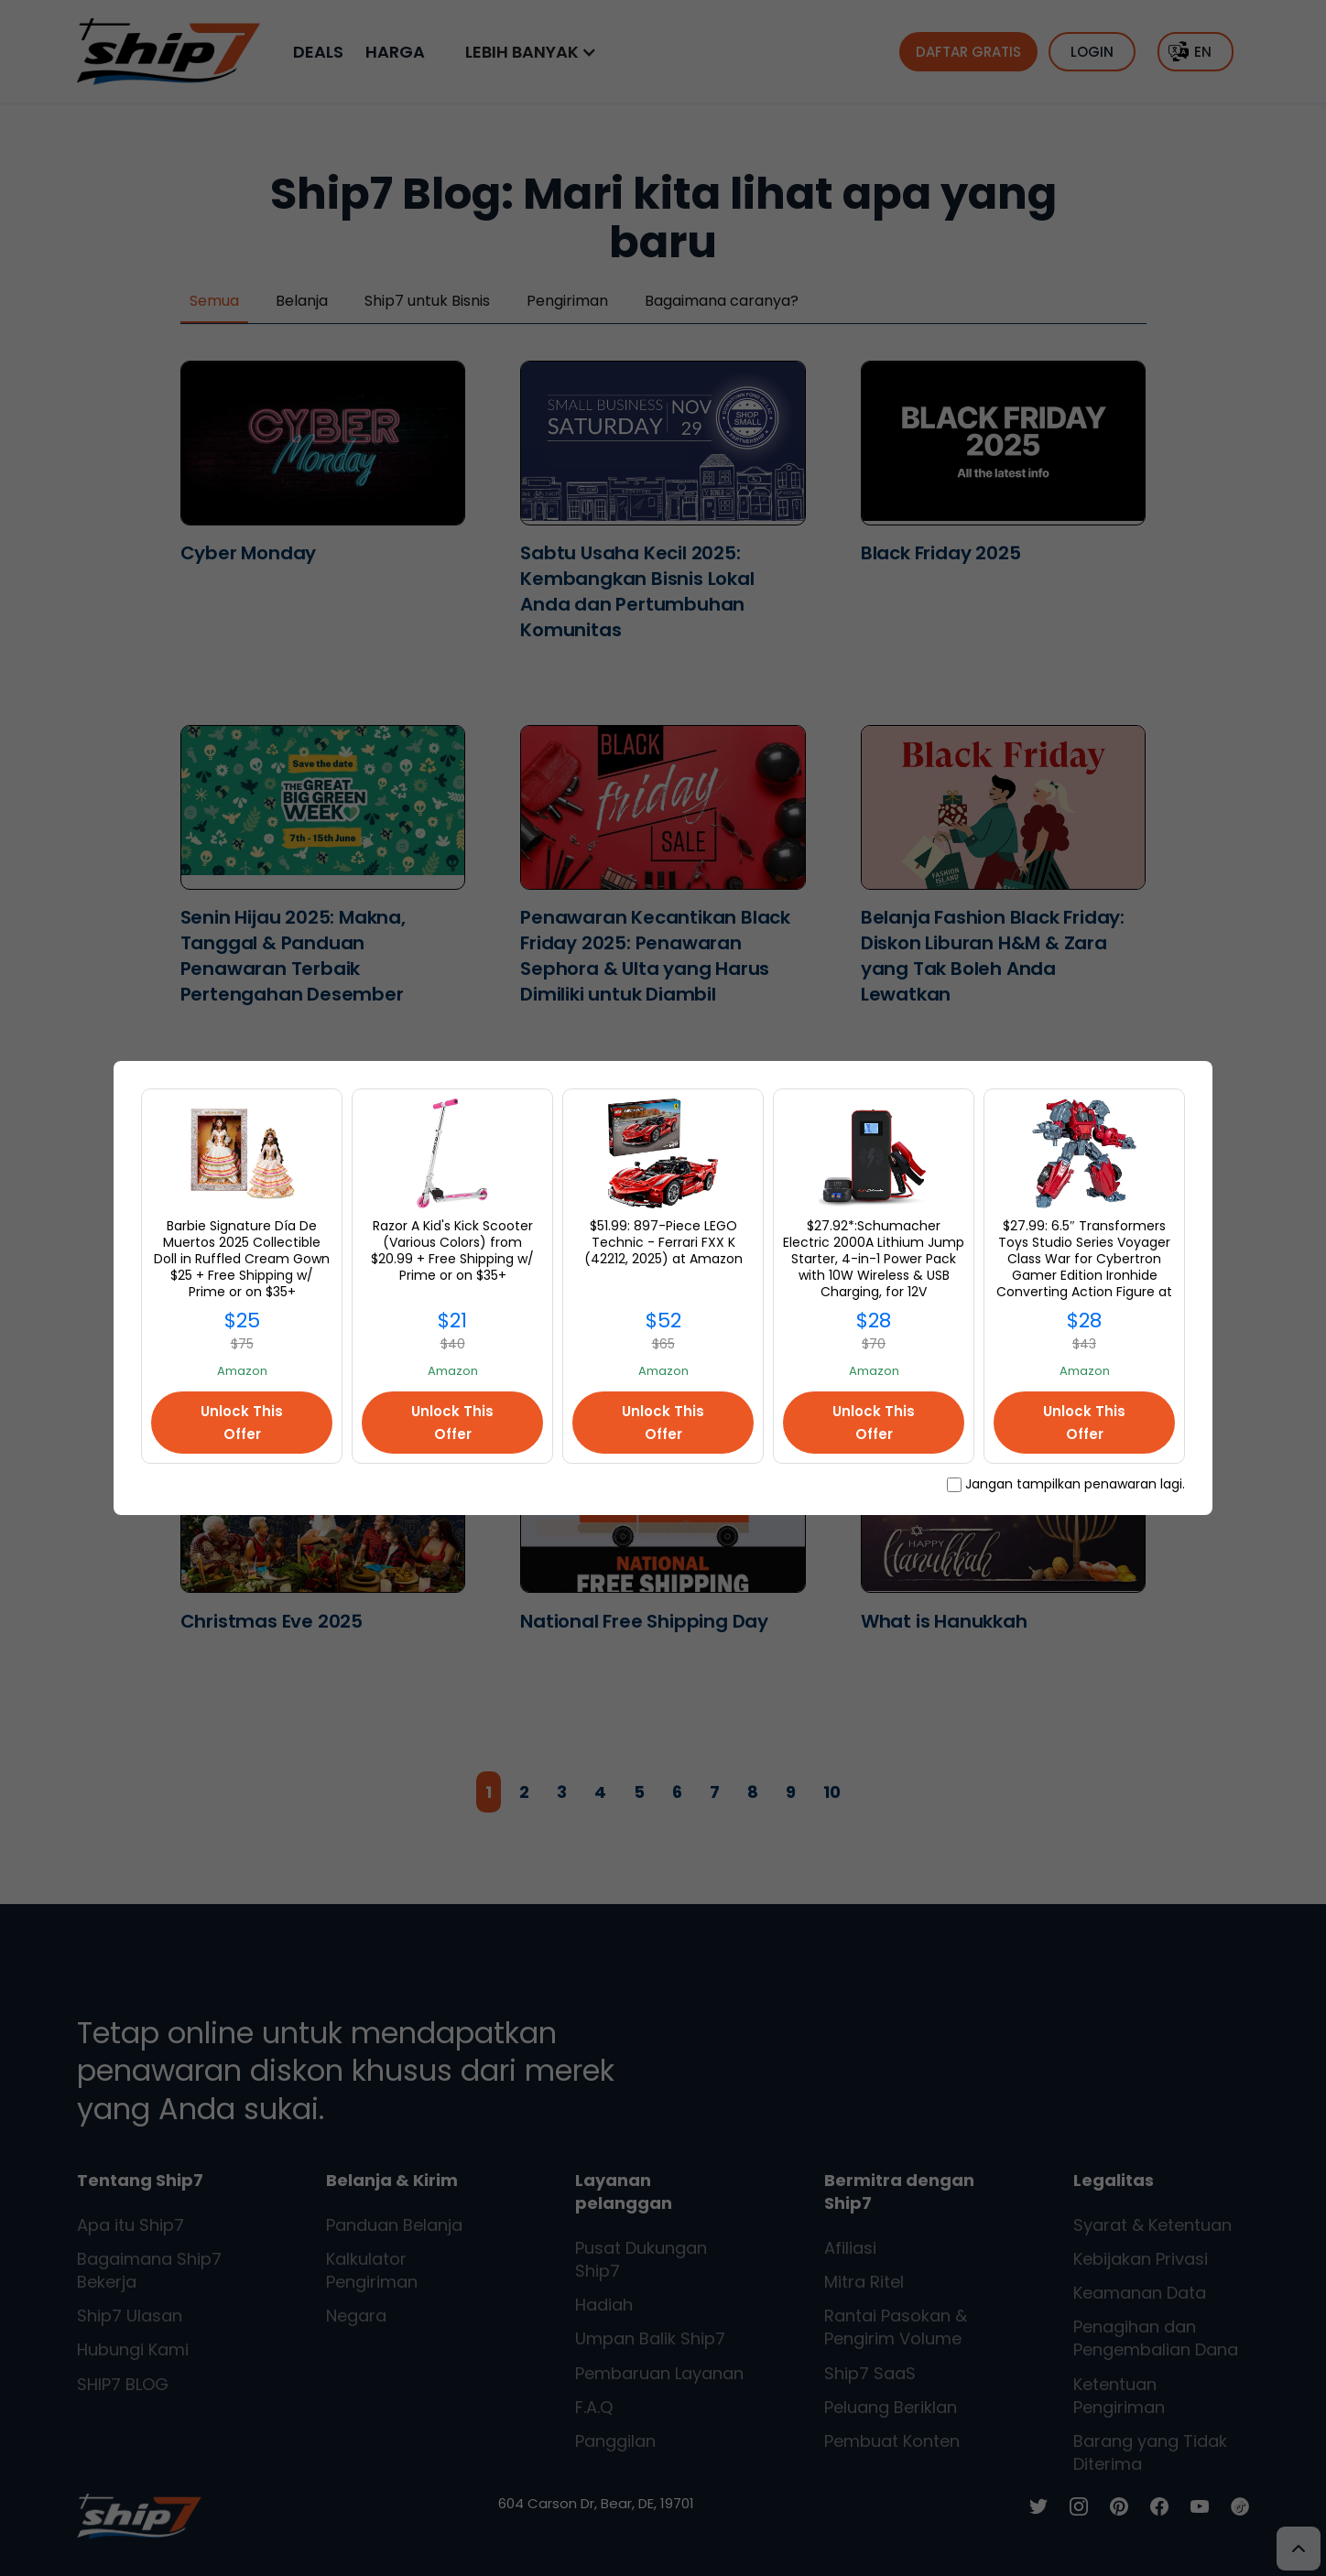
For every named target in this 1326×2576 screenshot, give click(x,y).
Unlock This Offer (242, 1423)
